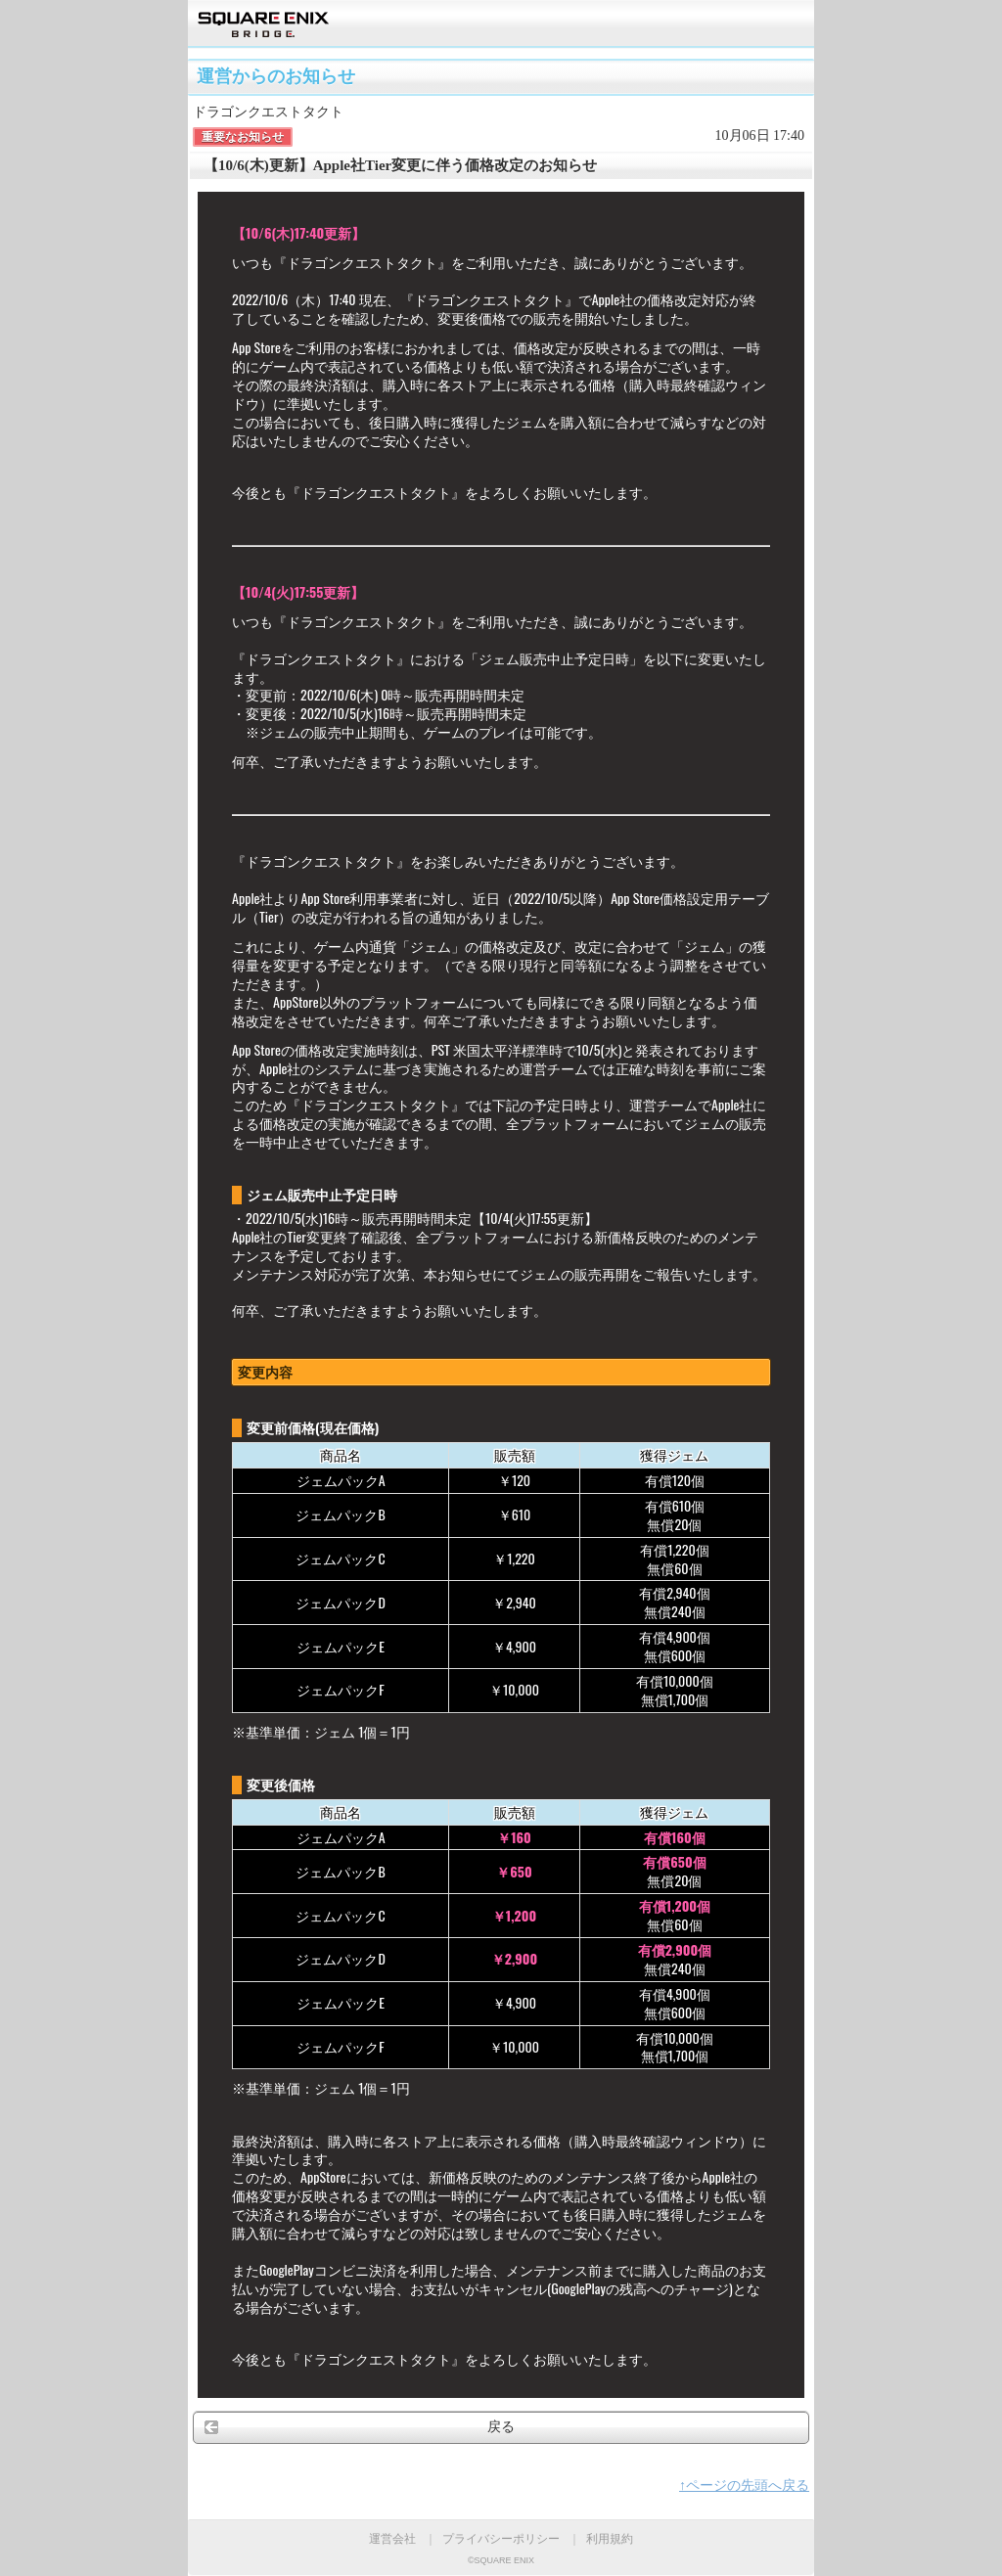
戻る (501, 2426)
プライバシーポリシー (501, 2539)
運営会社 (392, 2539)
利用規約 (609, 2539)
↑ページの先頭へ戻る (744, 2485)
